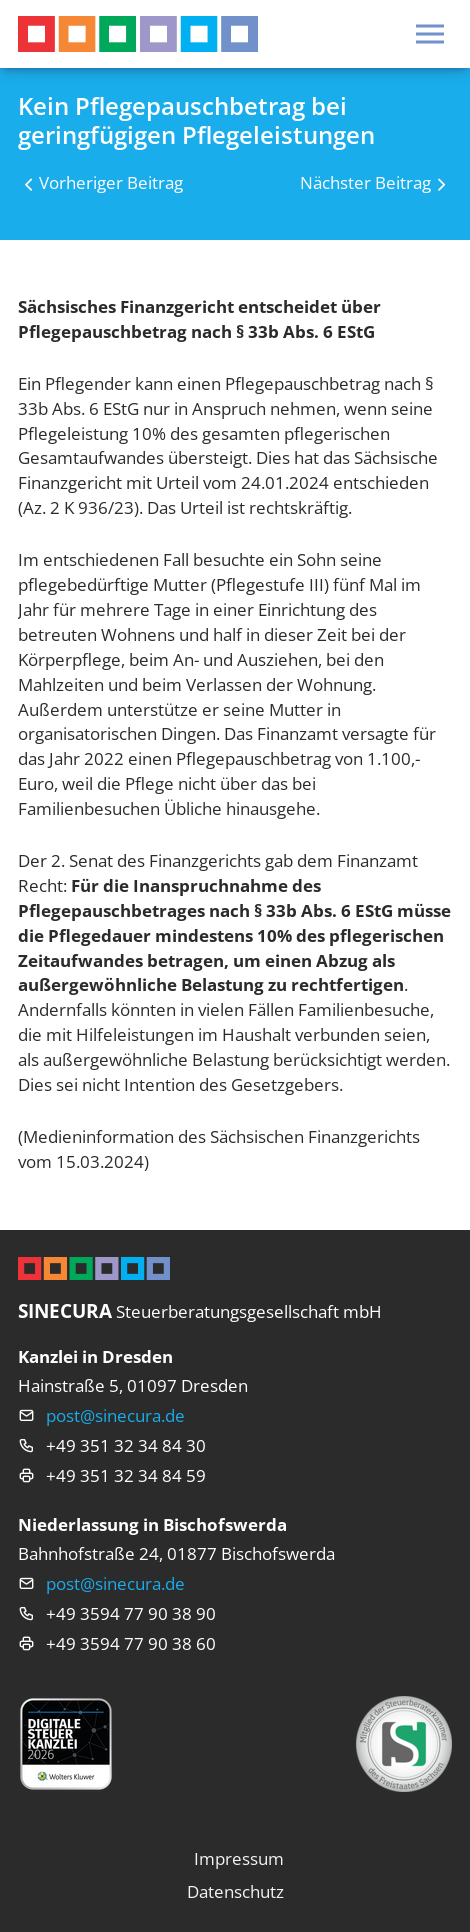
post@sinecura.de (115, 1415)
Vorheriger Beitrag (111, 182)
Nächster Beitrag (365, 182)
